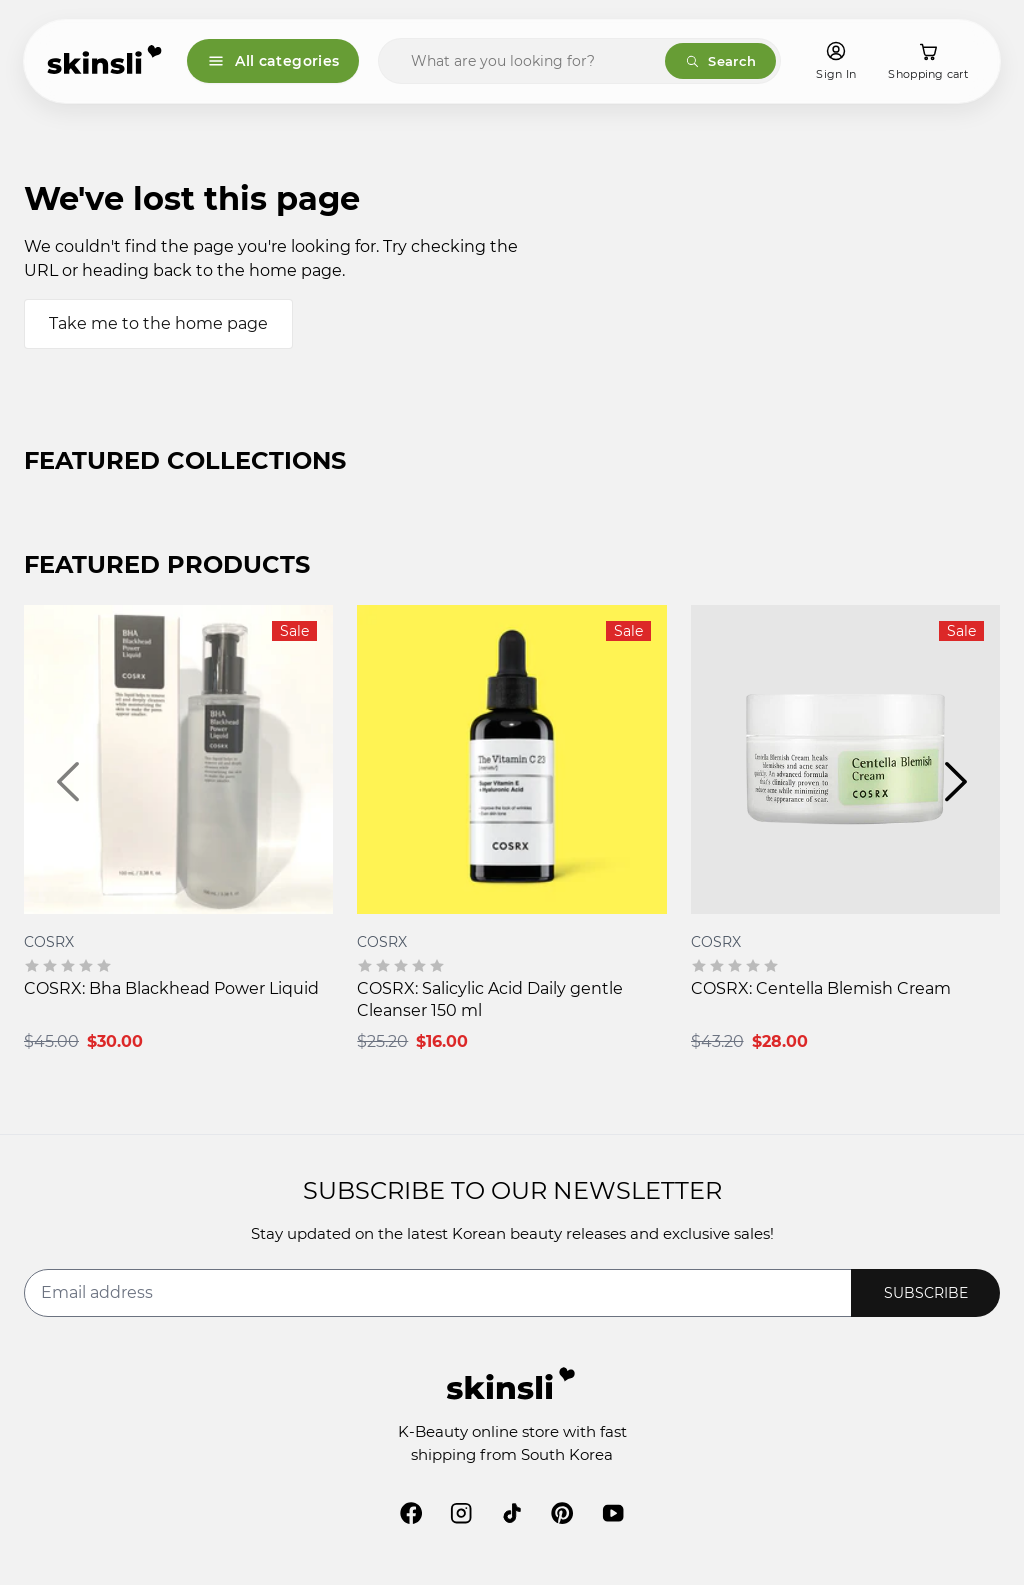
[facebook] (411, 1513)
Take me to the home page (158, 323)
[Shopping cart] (928, 61)
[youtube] (613, 1513)
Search (720, 61)
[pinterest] (562, 1513)
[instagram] (461, 1513)
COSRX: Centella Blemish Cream (821, 988)
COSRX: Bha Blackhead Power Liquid (171, 988)
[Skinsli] (105, 61)
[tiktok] (512, 1513)
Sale (294, 631)
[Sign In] (836, 61)
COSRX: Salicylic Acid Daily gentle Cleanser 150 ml (490, 999)
